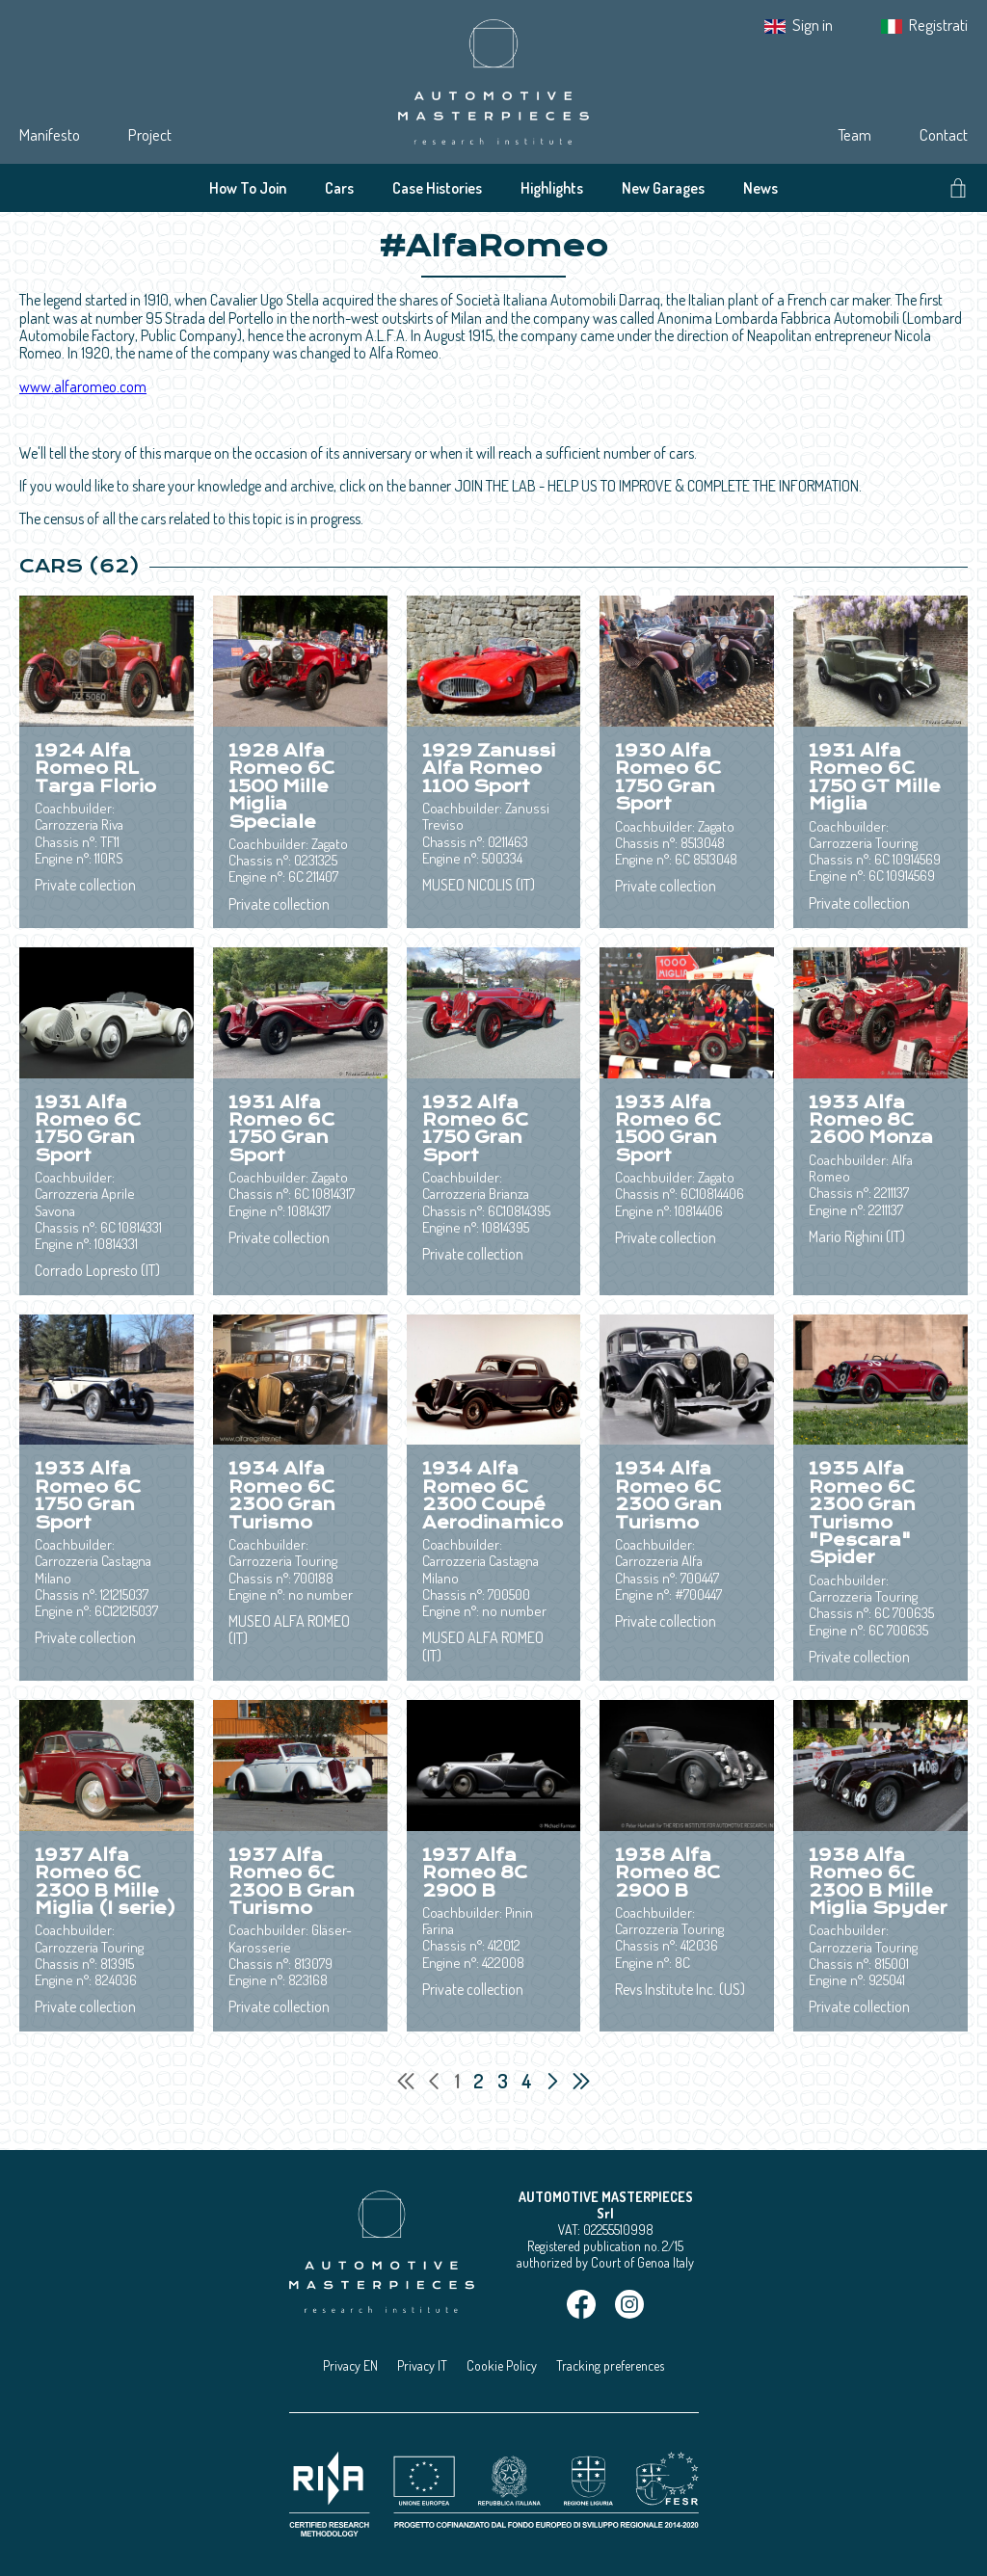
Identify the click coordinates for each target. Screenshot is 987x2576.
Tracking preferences (610, 2365)
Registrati (938, 24)
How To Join (247, 188)
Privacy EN (350, 2365)
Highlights (551, 188)
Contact (944, 134)
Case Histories (437, 188)
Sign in (812, 24)
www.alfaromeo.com (83, 386)
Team (854, 134)
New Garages (663, 188)
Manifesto (49, 134)
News (760, 188)
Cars (339, 188)
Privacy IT (422, 2365)
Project (150, 134)
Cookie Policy (502, 2365)
